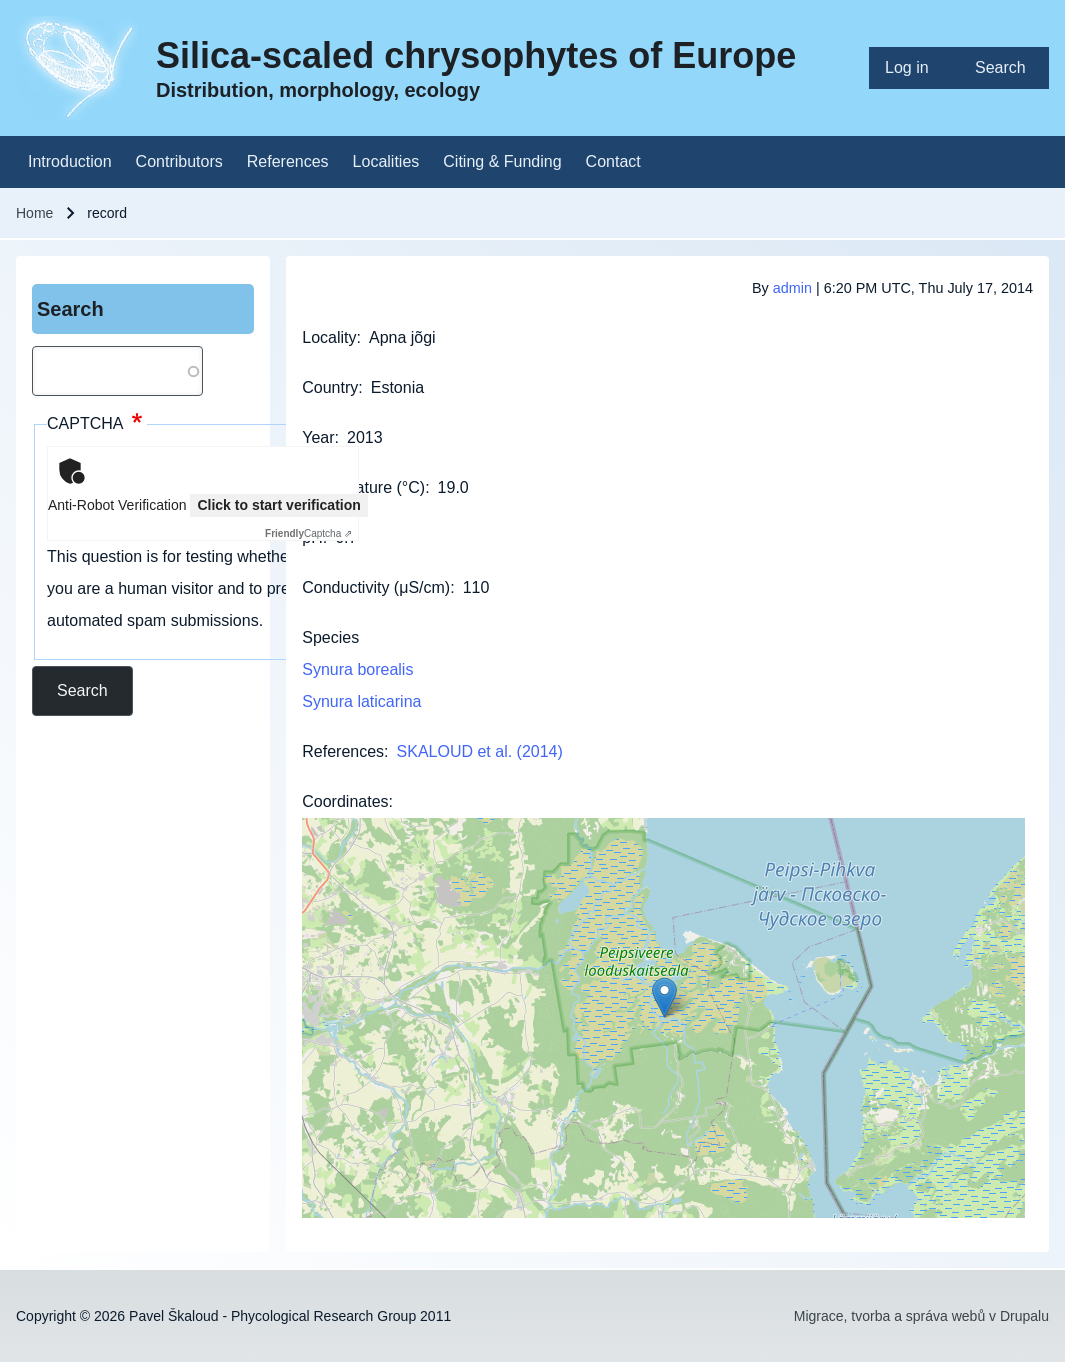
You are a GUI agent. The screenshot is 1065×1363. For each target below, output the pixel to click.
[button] (664, 997)
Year (318, 437)
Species (330, 637)
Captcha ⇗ (308, 533)
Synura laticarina (361, 701)
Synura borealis (357, 669)
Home (34, 213)
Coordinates (345, 801)
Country (330, 387)
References (343, 751)
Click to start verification (278, 505)
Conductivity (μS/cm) (376, 587)
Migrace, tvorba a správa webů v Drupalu (921, 1316)
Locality (329, 337)
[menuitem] (914, 68)
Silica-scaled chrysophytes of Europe (476, 55)
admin (792, 288)
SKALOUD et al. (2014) (480, 751)
